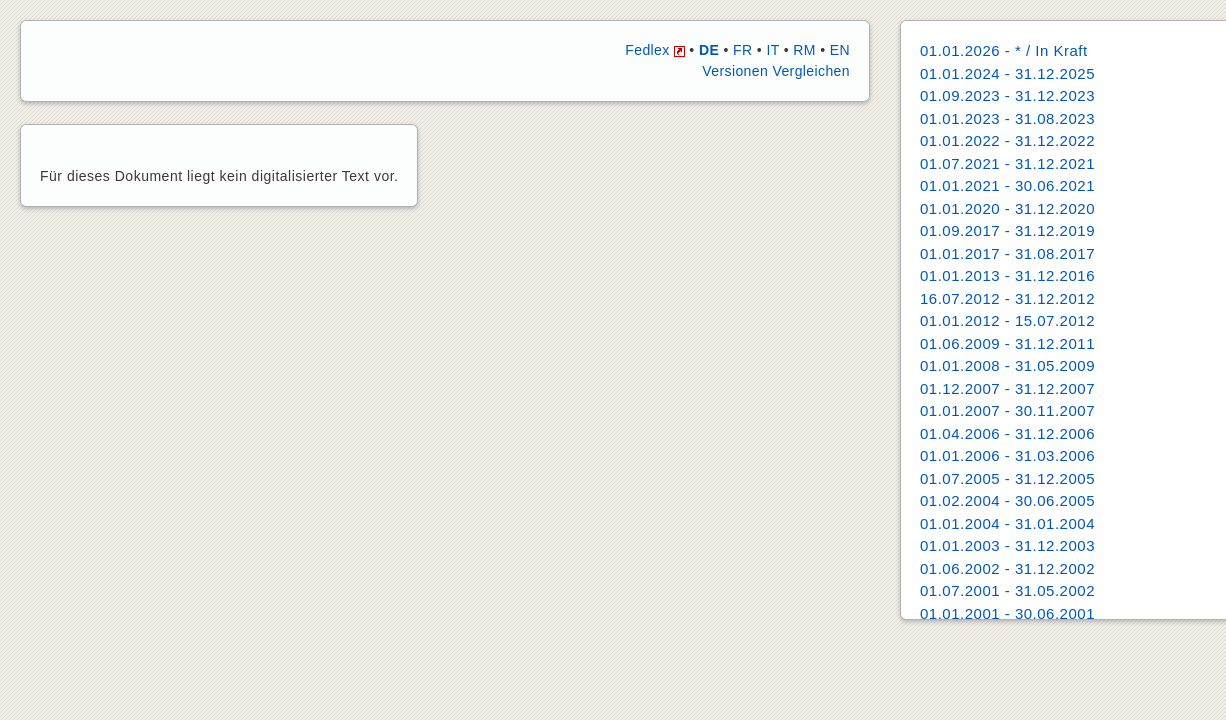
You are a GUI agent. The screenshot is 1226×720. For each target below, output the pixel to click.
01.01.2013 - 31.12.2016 (1007, 275)
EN (840, 50)
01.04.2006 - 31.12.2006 (1007, 433)
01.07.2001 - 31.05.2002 (1007, 590)
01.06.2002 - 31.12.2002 (1007, 568)
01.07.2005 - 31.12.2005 (1007, 478)
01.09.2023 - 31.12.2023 (1007, 95)
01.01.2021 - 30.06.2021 (1007, 185)
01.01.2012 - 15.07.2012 (1007, 320)
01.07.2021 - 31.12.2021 (1007, 163)
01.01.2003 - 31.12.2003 (1007, 545)
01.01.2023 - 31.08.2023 (1007, 118)
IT (772, 50)
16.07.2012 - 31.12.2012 (1007, 298)
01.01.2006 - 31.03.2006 (1007, 455)
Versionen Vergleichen (776, 71)
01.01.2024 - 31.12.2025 (1007, 73)
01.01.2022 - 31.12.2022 (1007, 140)
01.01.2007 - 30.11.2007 (1007, 410)
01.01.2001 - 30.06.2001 (1007, 613)
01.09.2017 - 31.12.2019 (1007, 230)
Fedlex (655, 50)
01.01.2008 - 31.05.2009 (1007, 365)
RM (804, 50)
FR (742, 50)
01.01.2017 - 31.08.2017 (1007, 253)
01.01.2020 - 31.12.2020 (1007, 208)
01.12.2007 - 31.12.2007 (1007, 388)
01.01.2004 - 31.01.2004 (1007, 523)
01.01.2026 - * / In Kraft (1004, 50)
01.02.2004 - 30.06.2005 (1007, 500)
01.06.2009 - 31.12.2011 (1007, 343)
